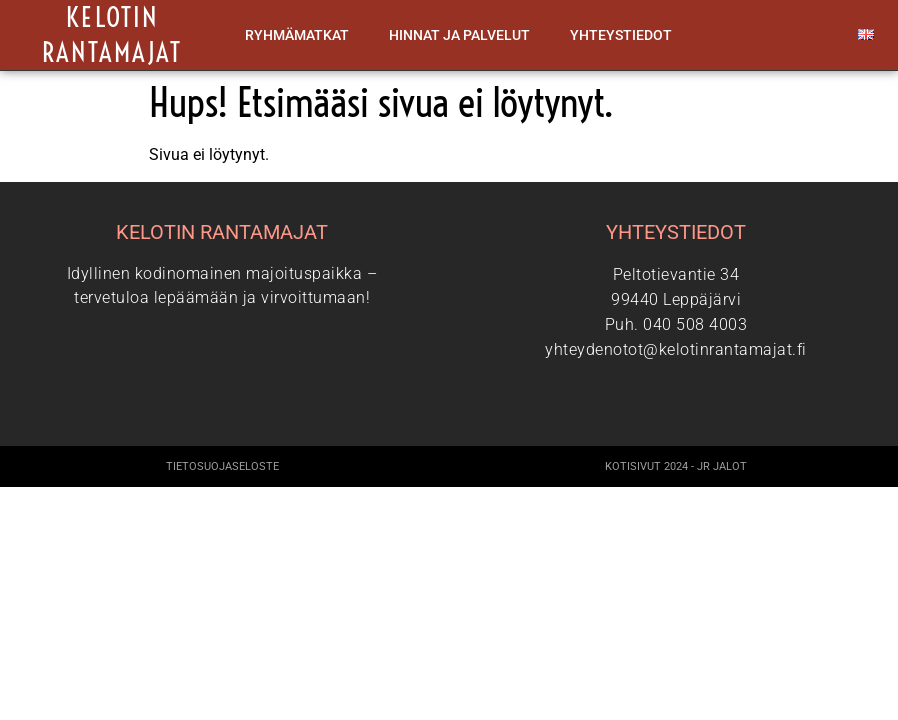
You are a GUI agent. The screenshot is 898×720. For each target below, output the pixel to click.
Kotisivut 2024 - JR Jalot (676, 466)
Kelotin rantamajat (112, 34)
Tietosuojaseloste (222, 466)
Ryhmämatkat (297, 35)
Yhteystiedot (621, 35)
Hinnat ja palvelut (459, 35)
